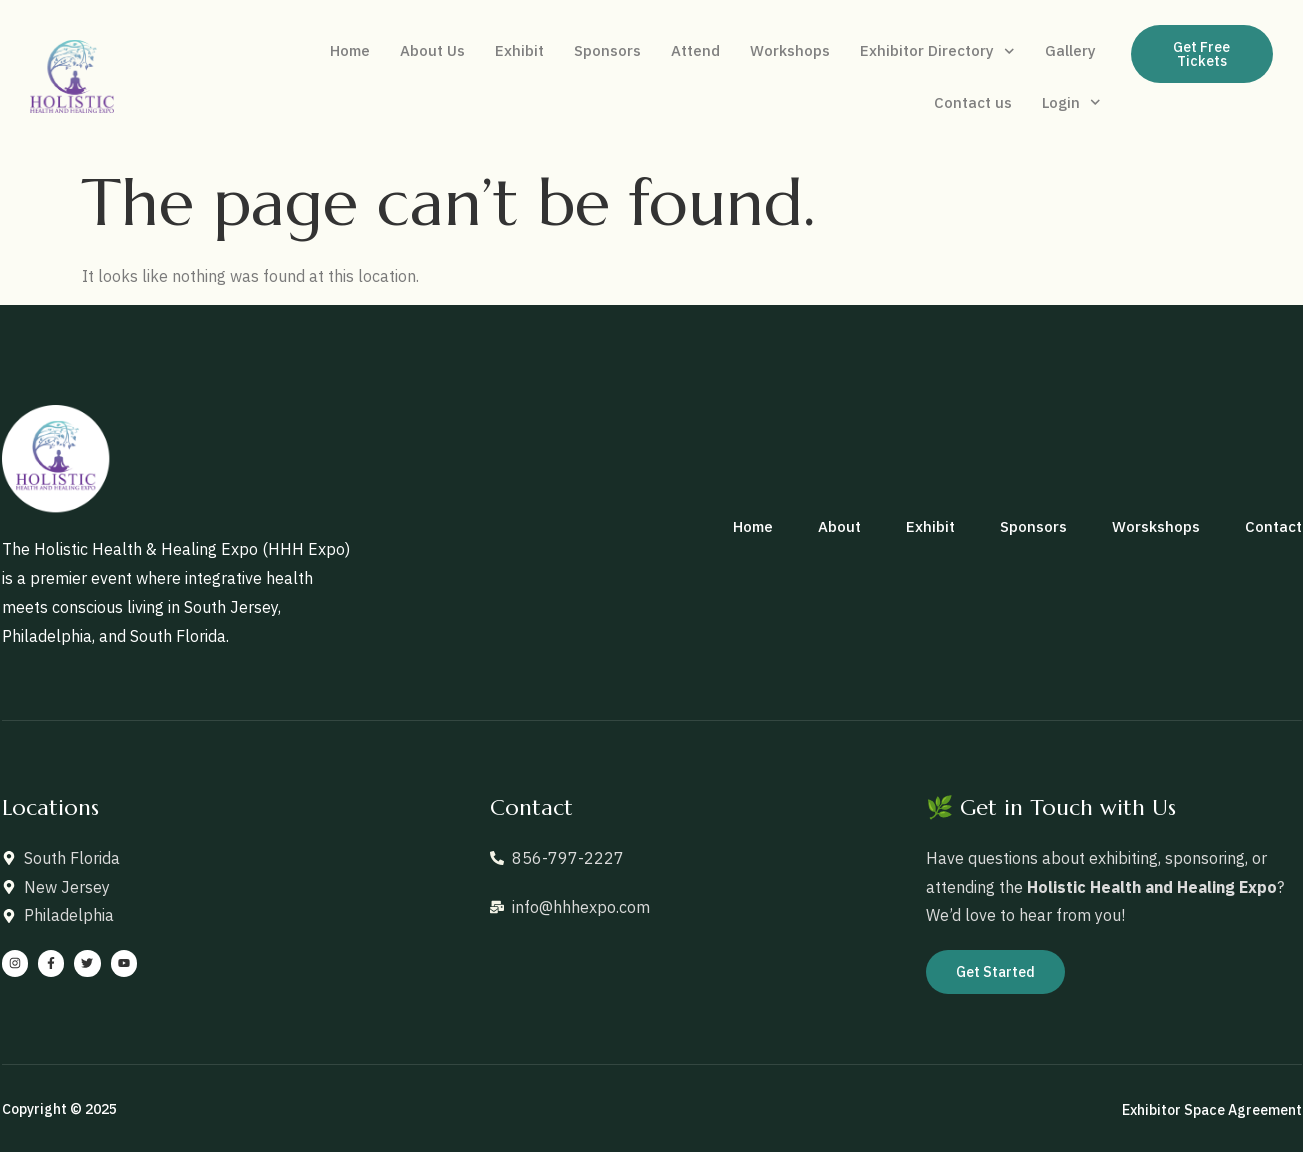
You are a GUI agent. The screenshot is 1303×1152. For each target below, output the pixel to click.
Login (1071, 102)
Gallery (1070, 50)
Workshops (790, 50)
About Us (432, 50)
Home (350, 50)
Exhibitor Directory (937, 51)
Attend (695, 50)
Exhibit (519, 50)
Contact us (973, 102)
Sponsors (607, 50)
